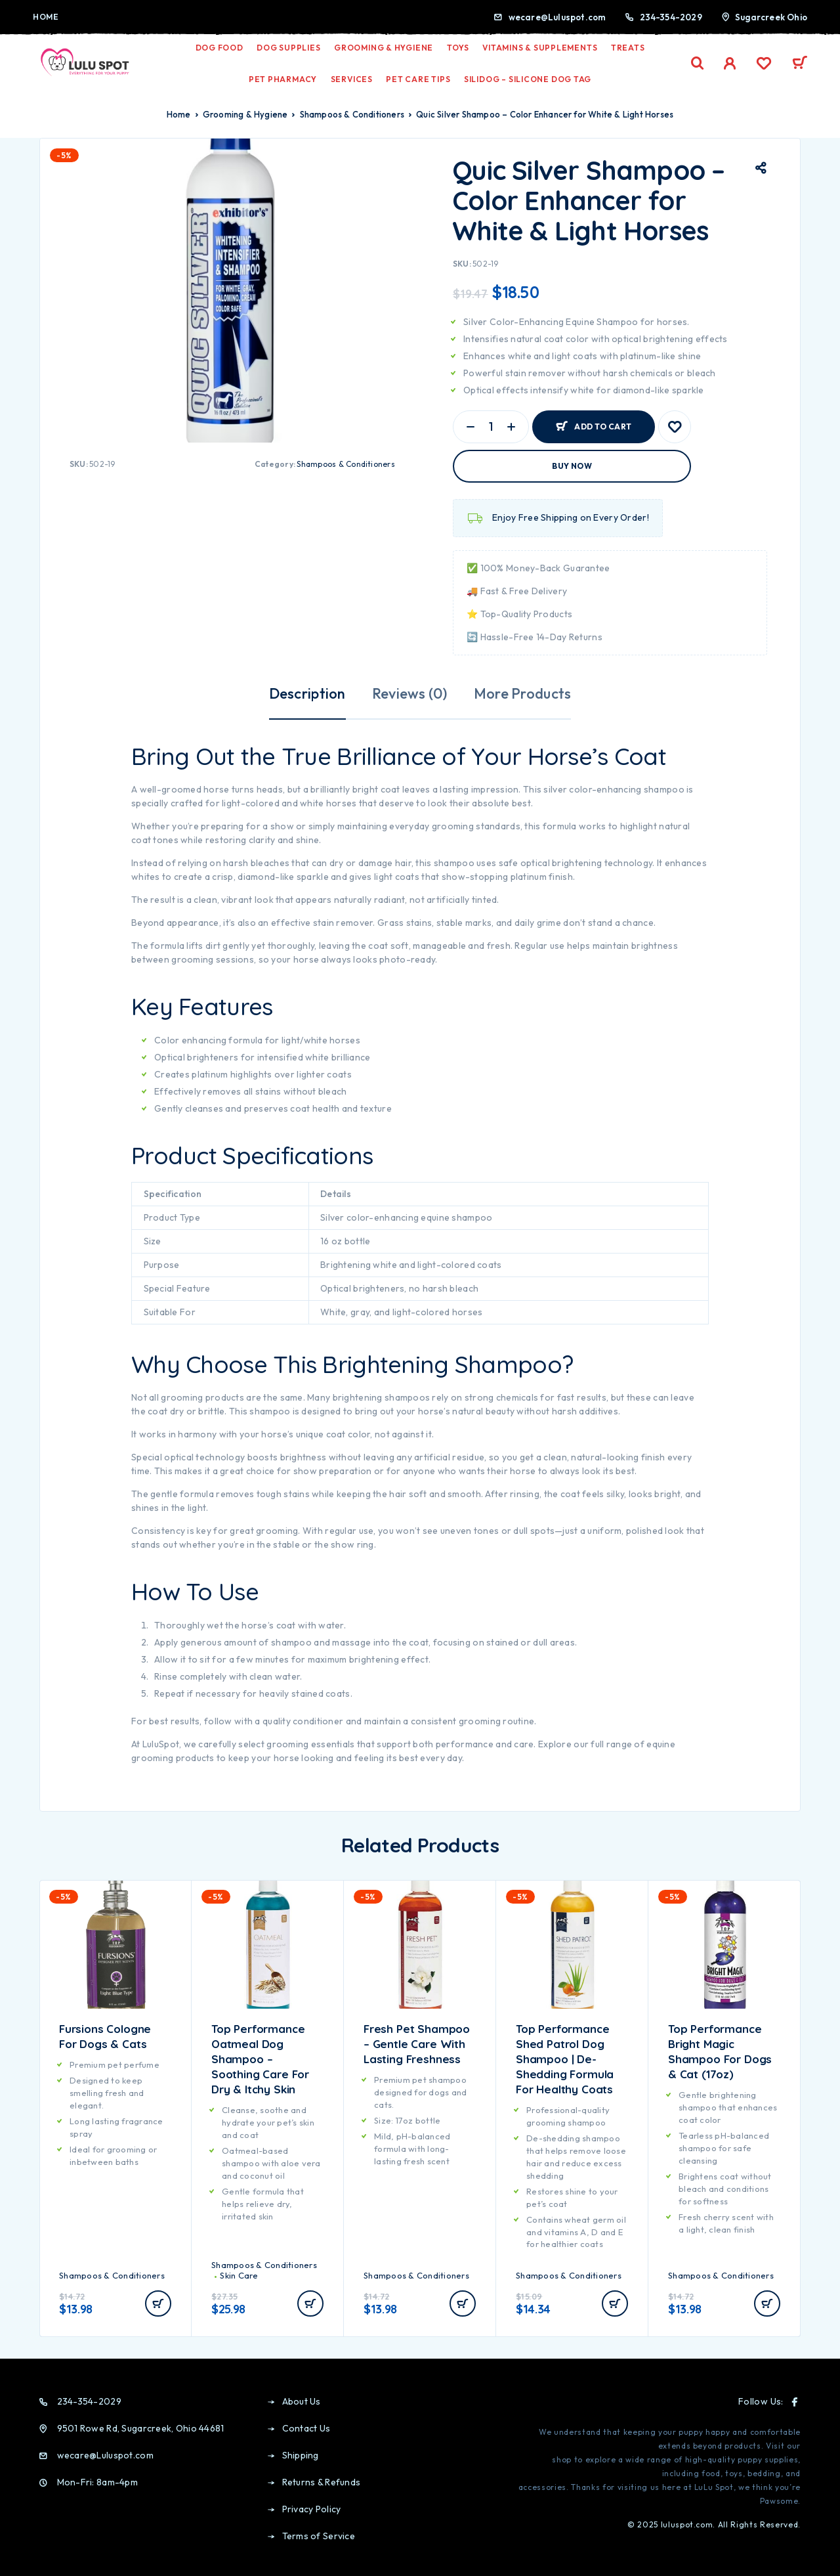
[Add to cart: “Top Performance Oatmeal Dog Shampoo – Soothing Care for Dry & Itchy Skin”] (310, 2303)
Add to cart (602, 426)
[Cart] (799, 64)
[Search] (697, 63)
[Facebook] (795, 2402)
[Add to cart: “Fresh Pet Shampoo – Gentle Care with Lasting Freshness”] (463, 2303)
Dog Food (219, 48)
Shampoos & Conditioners (352, 114)
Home (45, 17)
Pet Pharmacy (283, 79)
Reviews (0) (410, 693)
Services (352, 79)
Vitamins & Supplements (539, 48)
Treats (628, 48)
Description (307, 693)
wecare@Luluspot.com (557, 17)
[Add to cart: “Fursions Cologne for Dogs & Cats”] (158, 2303)
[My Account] (730, 63)
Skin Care (239, 2275)
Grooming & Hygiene (383, 48)
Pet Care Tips (418, 79)
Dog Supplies (288, 48)
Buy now (572, 466)
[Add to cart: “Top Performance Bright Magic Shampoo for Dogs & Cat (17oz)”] (767, 2303)
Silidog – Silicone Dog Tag (527, 79)
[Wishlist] (764, 65)
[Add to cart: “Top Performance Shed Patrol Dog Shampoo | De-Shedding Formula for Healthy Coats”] (615, 2303)
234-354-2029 (671, 17)
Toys (458, 48)
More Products (523, 693)
